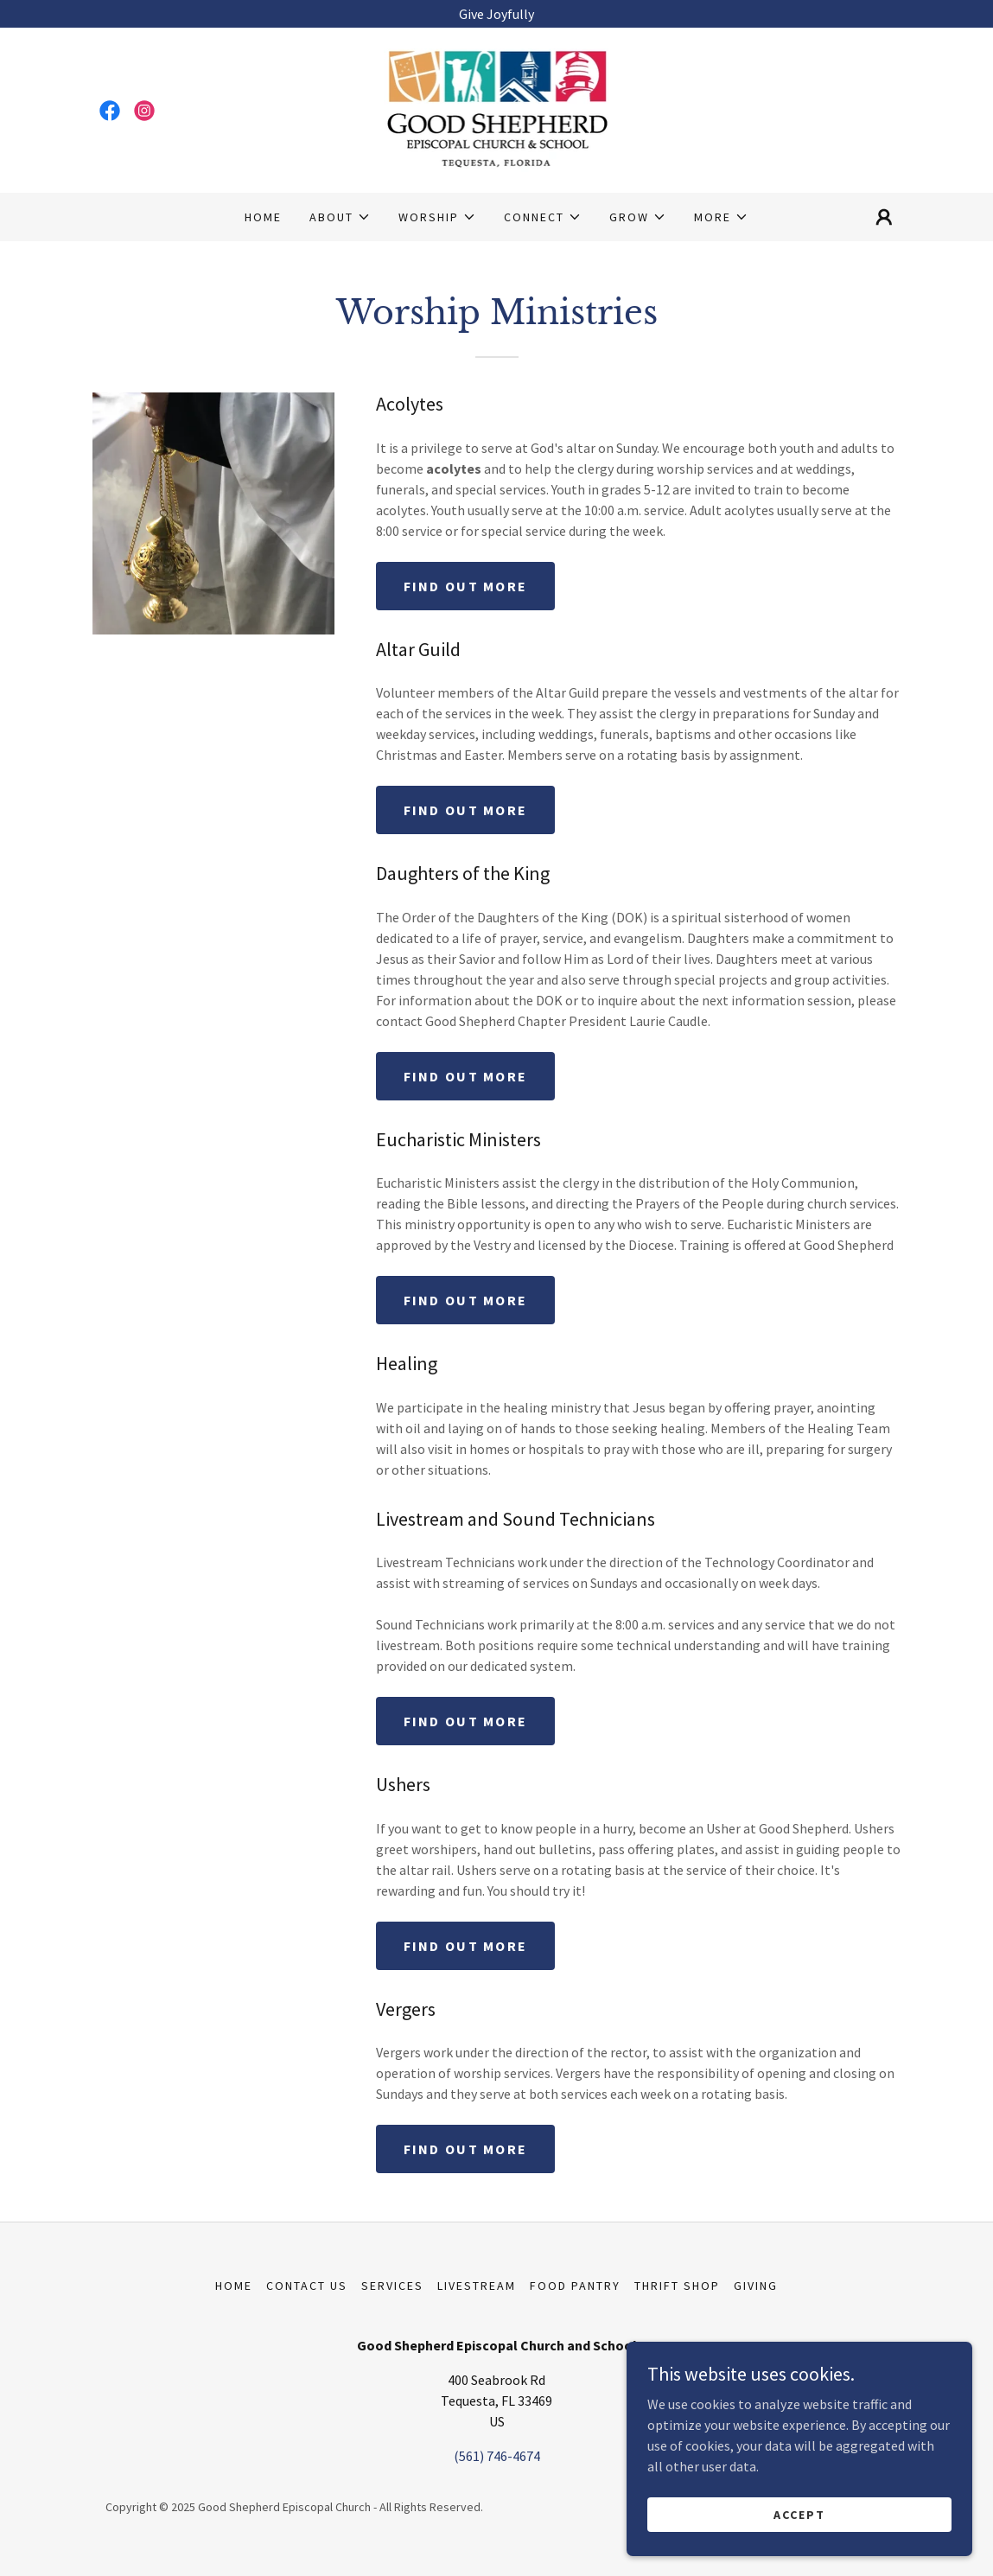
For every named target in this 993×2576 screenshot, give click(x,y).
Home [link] (263, 217)
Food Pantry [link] (575, 2285)
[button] (340, 217)
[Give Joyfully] (496, 13)
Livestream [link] (476, 2285)
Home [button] (233, 2285)
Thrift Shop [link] (677, 2285)
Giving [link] (756, 2285)
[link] (109, 110)
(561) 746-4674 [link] (497, 2455)
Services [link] (392, 2285)
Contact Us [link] (306, 2285)
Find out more (466, 586)
